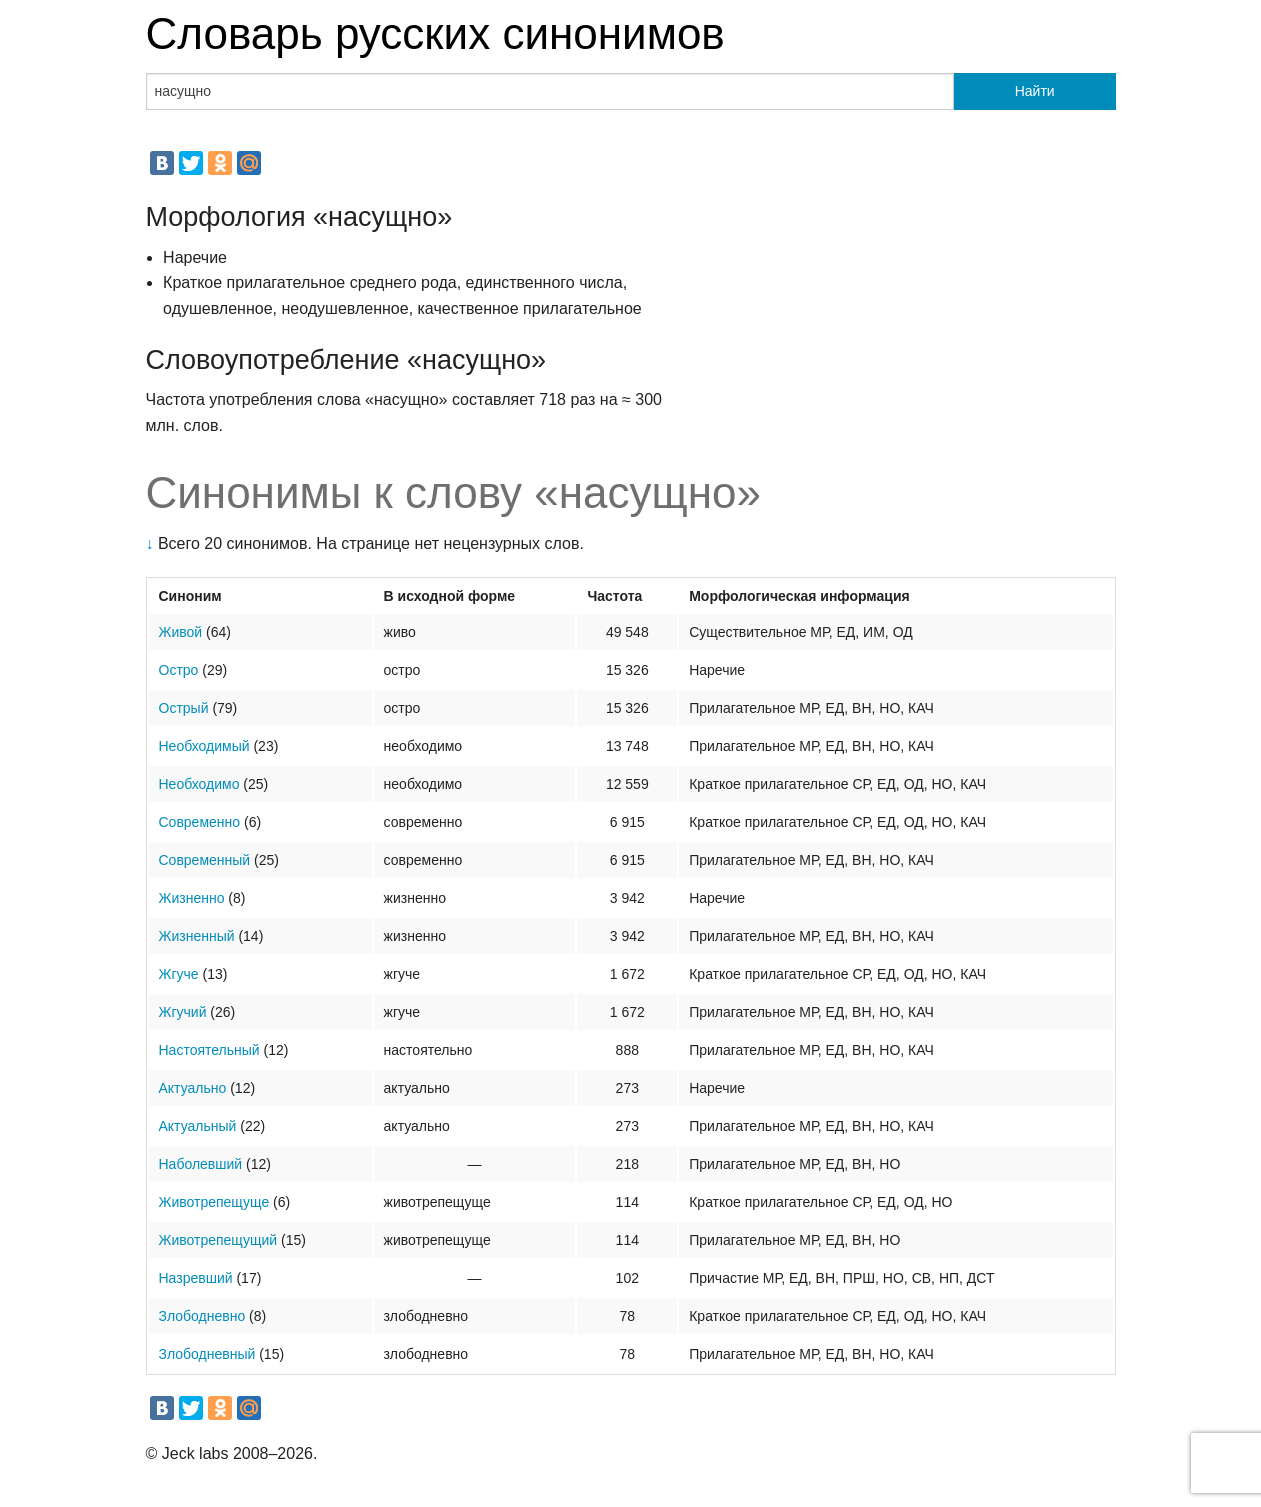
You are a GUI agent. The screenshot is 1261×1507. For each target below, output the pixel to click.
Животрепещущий (218, 1240)
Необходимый (204, 746)
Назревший (196, 1278)
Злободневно (202, 1316)
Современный (205, 860)
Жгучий (183, 1012)
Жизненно (192, 898)
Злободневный (207, 1354)
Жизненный (197, 936)
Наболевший (201, 1164)
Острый (184, 708)
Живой (181, 632)
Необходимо (199, 784)
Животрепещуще (214, 1202)
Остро (179, 670)
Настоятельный (209, 1050)
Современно (200, 822)
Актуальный (198, 1126)
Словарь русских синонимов (435, 33)
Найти (1035, 91)
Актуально (193, 1088)
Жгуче (179, 974)
